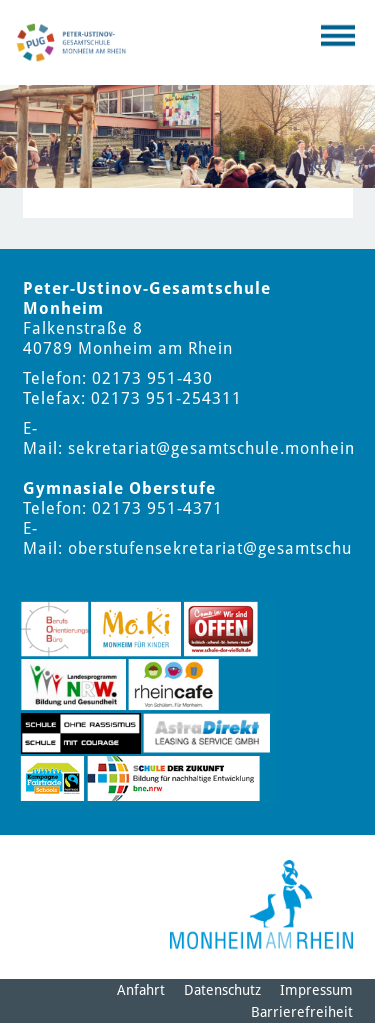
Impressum (316, 990)
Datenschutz (222, 990)
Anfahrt (141, 990)
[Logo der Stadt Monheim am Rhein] (261, 904)
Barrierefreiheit (302, 1012)
